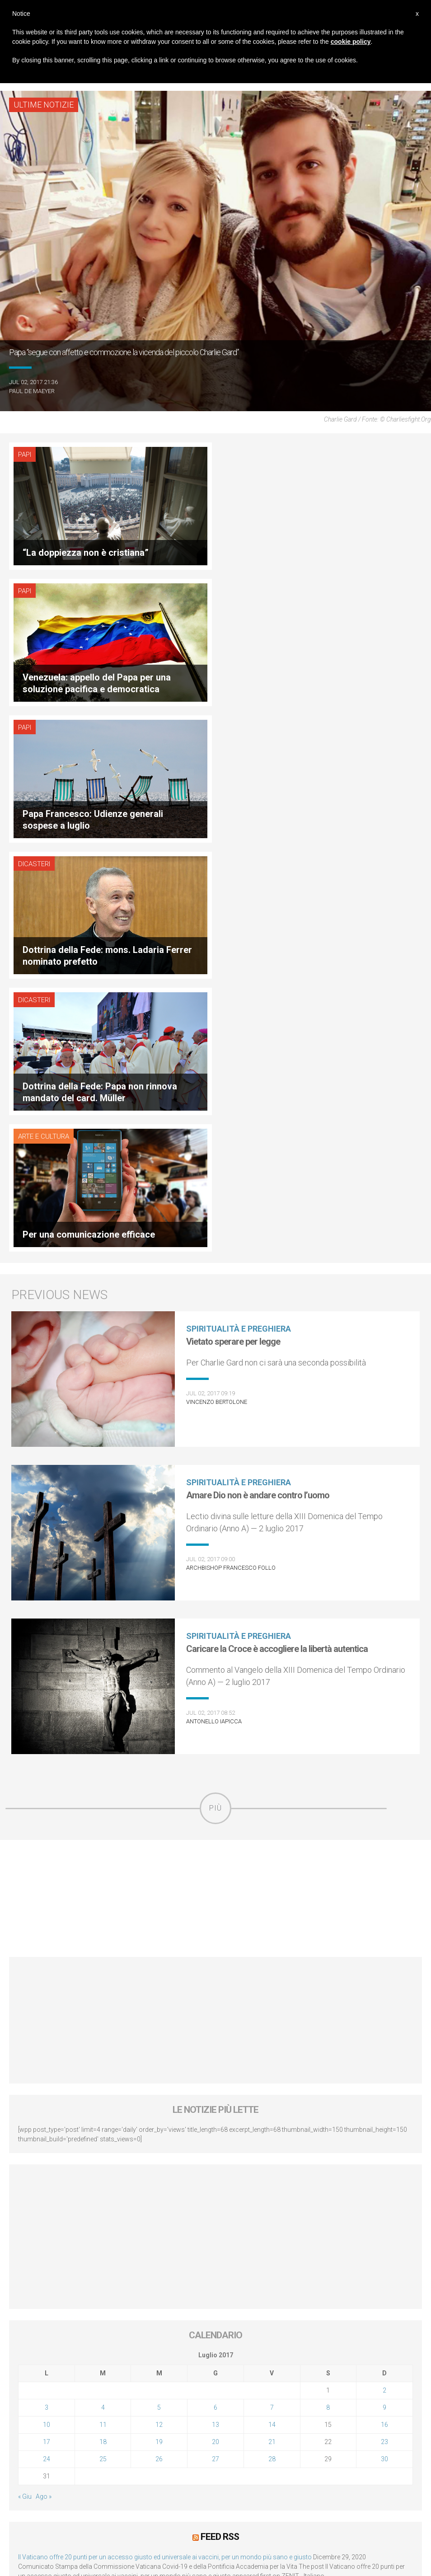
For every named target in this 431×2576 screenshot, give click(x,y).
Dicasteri (243, 591)
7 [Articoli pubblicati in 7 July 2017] (272, 1998)
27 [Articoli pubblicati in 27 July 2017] (215, 2050)
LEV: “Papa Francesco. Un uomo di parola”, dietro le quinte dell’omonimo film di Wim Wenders (150, 2181)
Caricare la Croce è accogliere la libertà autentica (277, 1239)
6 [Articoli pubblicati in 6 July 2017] (215, 1998)
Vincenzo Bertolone (216, 993)
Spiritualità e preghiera (238, 919)
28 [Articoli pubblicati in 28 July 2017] (272, 2050)
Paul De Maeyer (32, 391)
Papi (24, 454)
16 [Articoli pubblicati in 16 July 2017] (384, 2015)
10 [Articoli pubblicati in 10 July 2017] (46, 2015)
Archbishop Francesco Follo (231, 1158)
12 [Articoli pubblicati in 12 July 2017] (159, 2015)
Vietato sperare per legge (233, 932)
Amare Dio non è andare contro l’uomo (257, 1086)
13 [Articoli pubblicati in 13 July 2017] (215, 2015)
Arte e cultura (252, 727)
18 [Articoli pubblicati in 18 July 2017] (103, 2032)
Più (215, 1399)
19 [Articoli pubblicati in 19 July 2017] (159, 2032)
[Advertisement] (215, 1489)
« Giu (25, 2087)
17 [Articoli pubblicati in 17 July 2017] (46, 2032)
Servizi (223, 2458)
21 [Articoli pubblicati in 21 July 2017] (272, 2032)
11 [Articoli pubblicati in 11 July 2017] (103, 2015)
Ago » (44, 2087)
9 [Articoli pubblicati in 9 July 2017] (384, 1998)
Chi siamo (89, 2458)
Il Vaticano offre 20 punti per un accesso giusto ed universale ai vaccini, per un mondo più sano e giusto (165, 2147)
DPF (117, 2458)
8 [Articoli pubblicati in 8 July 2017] (328, 1998)
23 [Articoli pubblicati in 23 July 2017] (384, 2032)
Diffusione (146, 2458)
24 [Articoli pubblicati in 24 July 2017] (46, 2050)
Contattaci (340, 2458)
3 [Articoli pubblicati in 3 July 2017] (46, 1998)
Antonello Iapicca (214, 1312)
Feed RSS (220, 2127)
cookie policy (351, 41)
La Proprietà (187, 2458)
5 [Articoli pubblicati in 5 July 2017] (159, 1998)
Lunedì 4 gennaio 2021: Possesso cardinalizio (83, 2214)
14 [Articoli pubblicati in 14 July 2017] (272, 2015)
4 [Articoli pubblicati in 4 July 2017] (103, 1998)
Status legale (260, 2458)
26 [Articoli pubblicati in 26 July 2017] (159, 2050)
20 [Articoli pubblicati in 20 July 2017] (215, 2032)
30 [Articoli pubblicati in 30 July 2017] (384, 2050)
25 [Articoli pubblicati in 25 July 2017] (103, 2050)
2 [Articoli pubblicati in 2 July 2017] (384, 1981)
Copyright (303, 2458)
